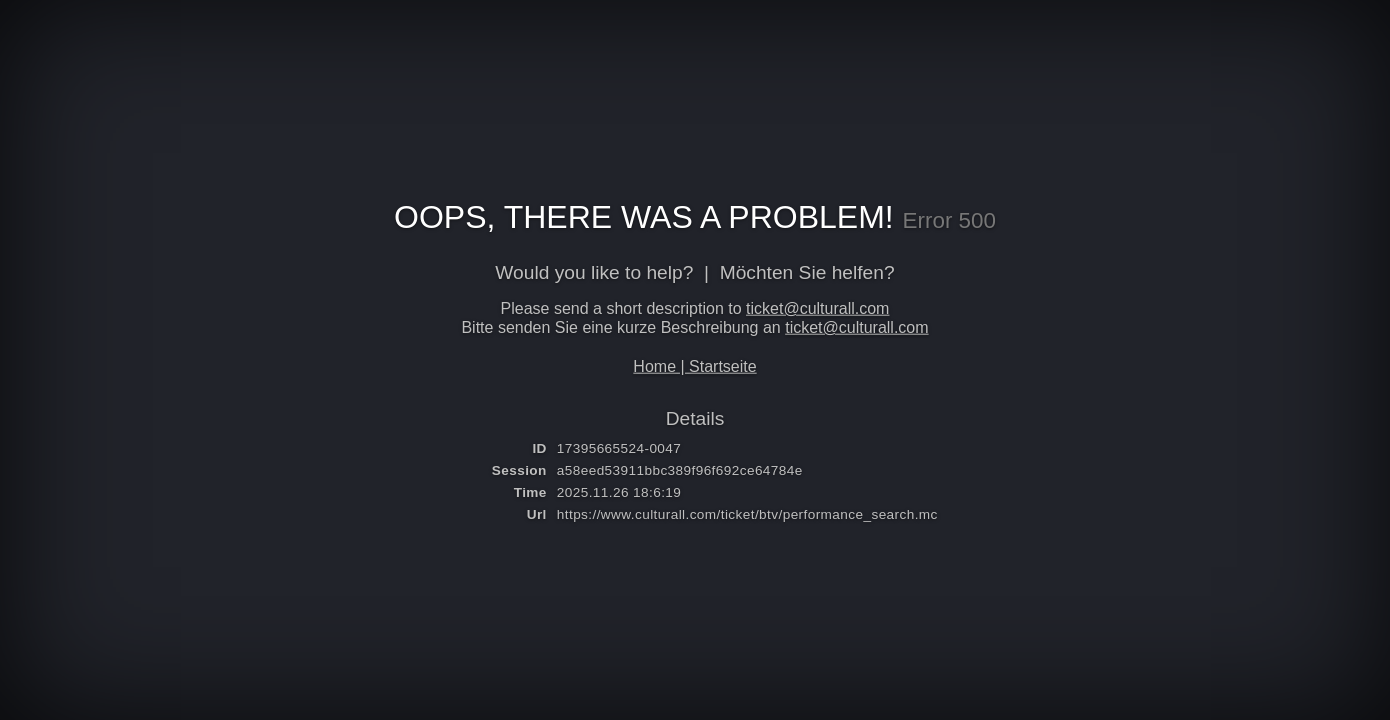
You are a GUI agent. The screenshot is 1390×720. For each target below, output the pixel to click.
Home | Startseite (694, 365)
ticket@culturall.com (817, 308)
